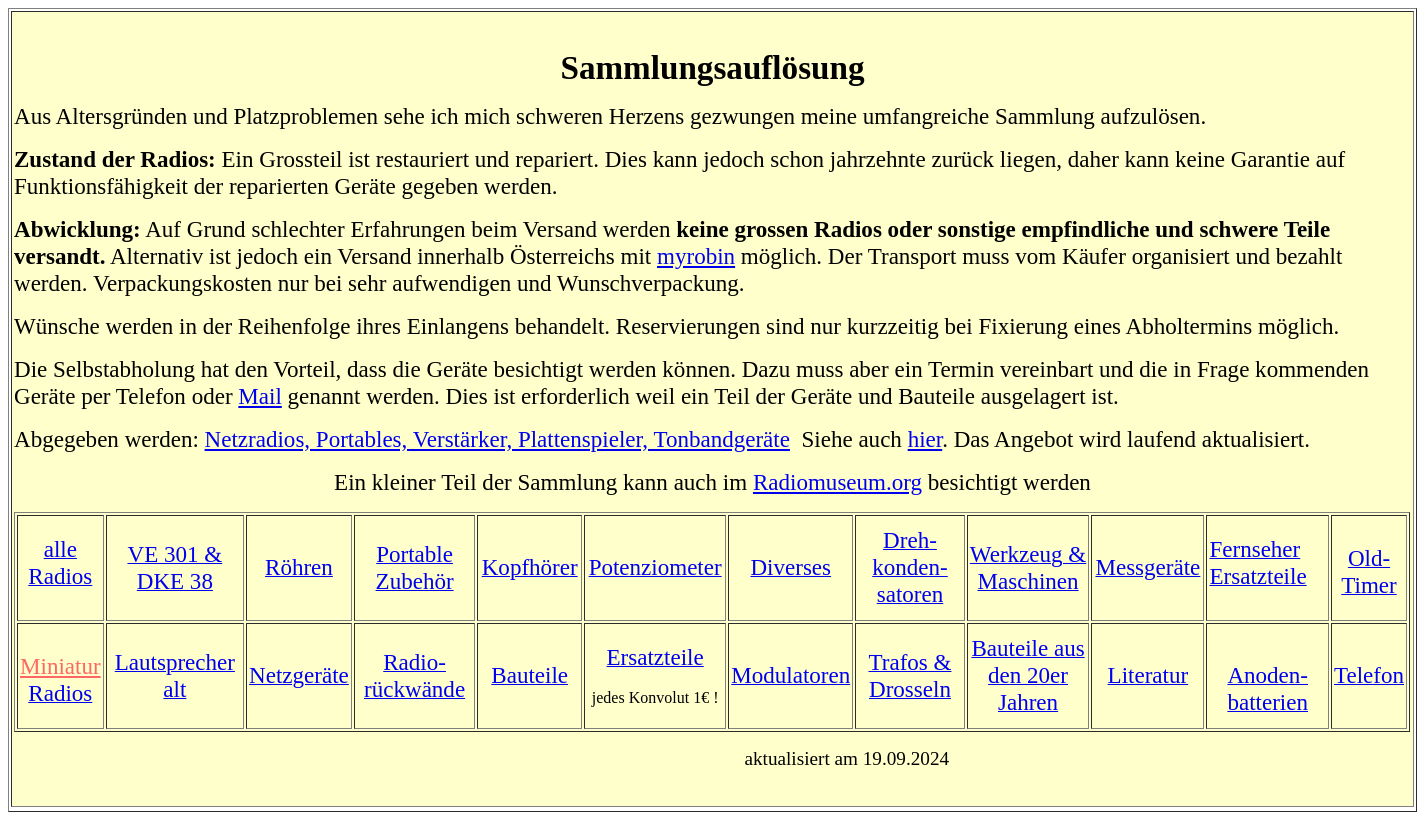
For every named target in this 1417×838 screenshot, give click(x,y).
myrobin (696, 256)
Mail (260, 396)
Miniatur (60, 666)
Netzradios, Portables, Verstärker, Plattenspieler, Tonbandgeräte (497, 439)
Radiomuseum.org (837, 482)
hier (925, 439)
